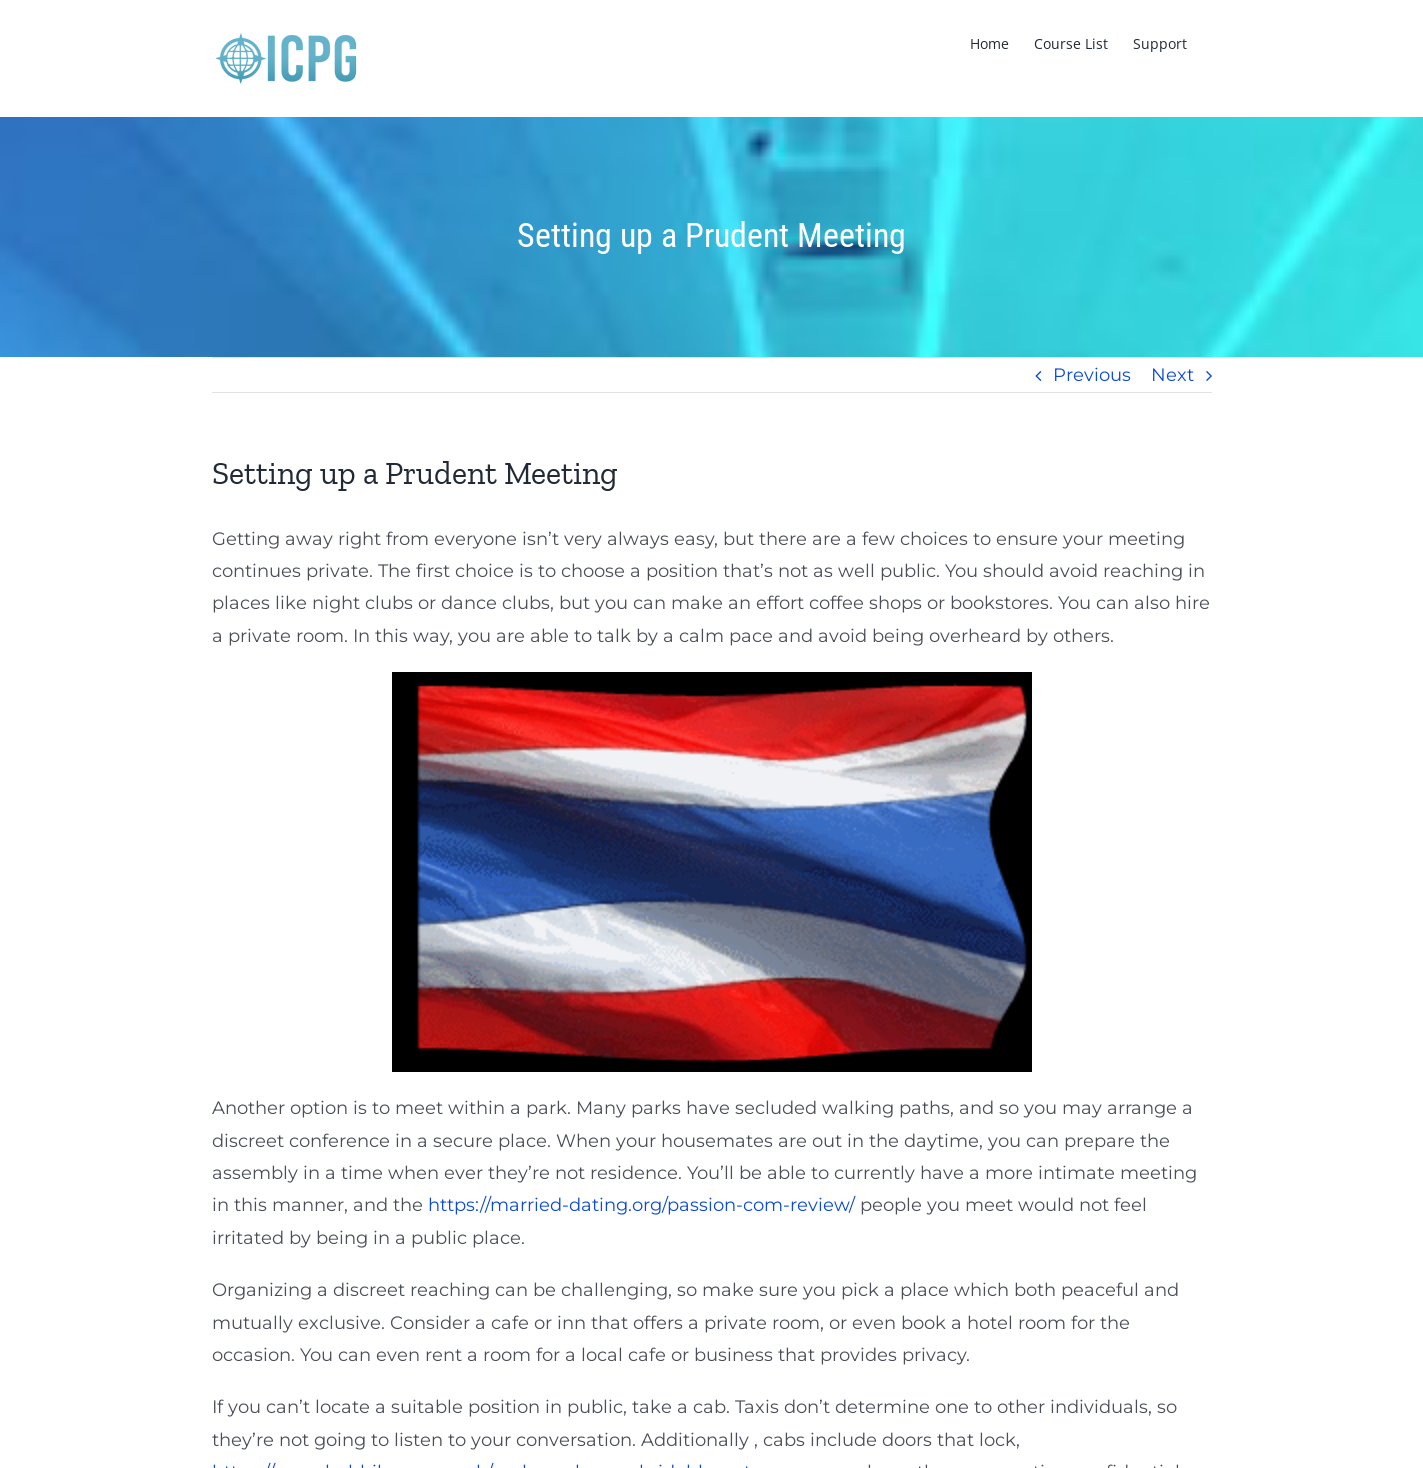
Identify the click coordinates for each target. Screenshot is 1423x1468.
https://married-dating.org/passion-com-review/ (641, 1205)
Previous (1092, 375)
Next (1172, 375)
